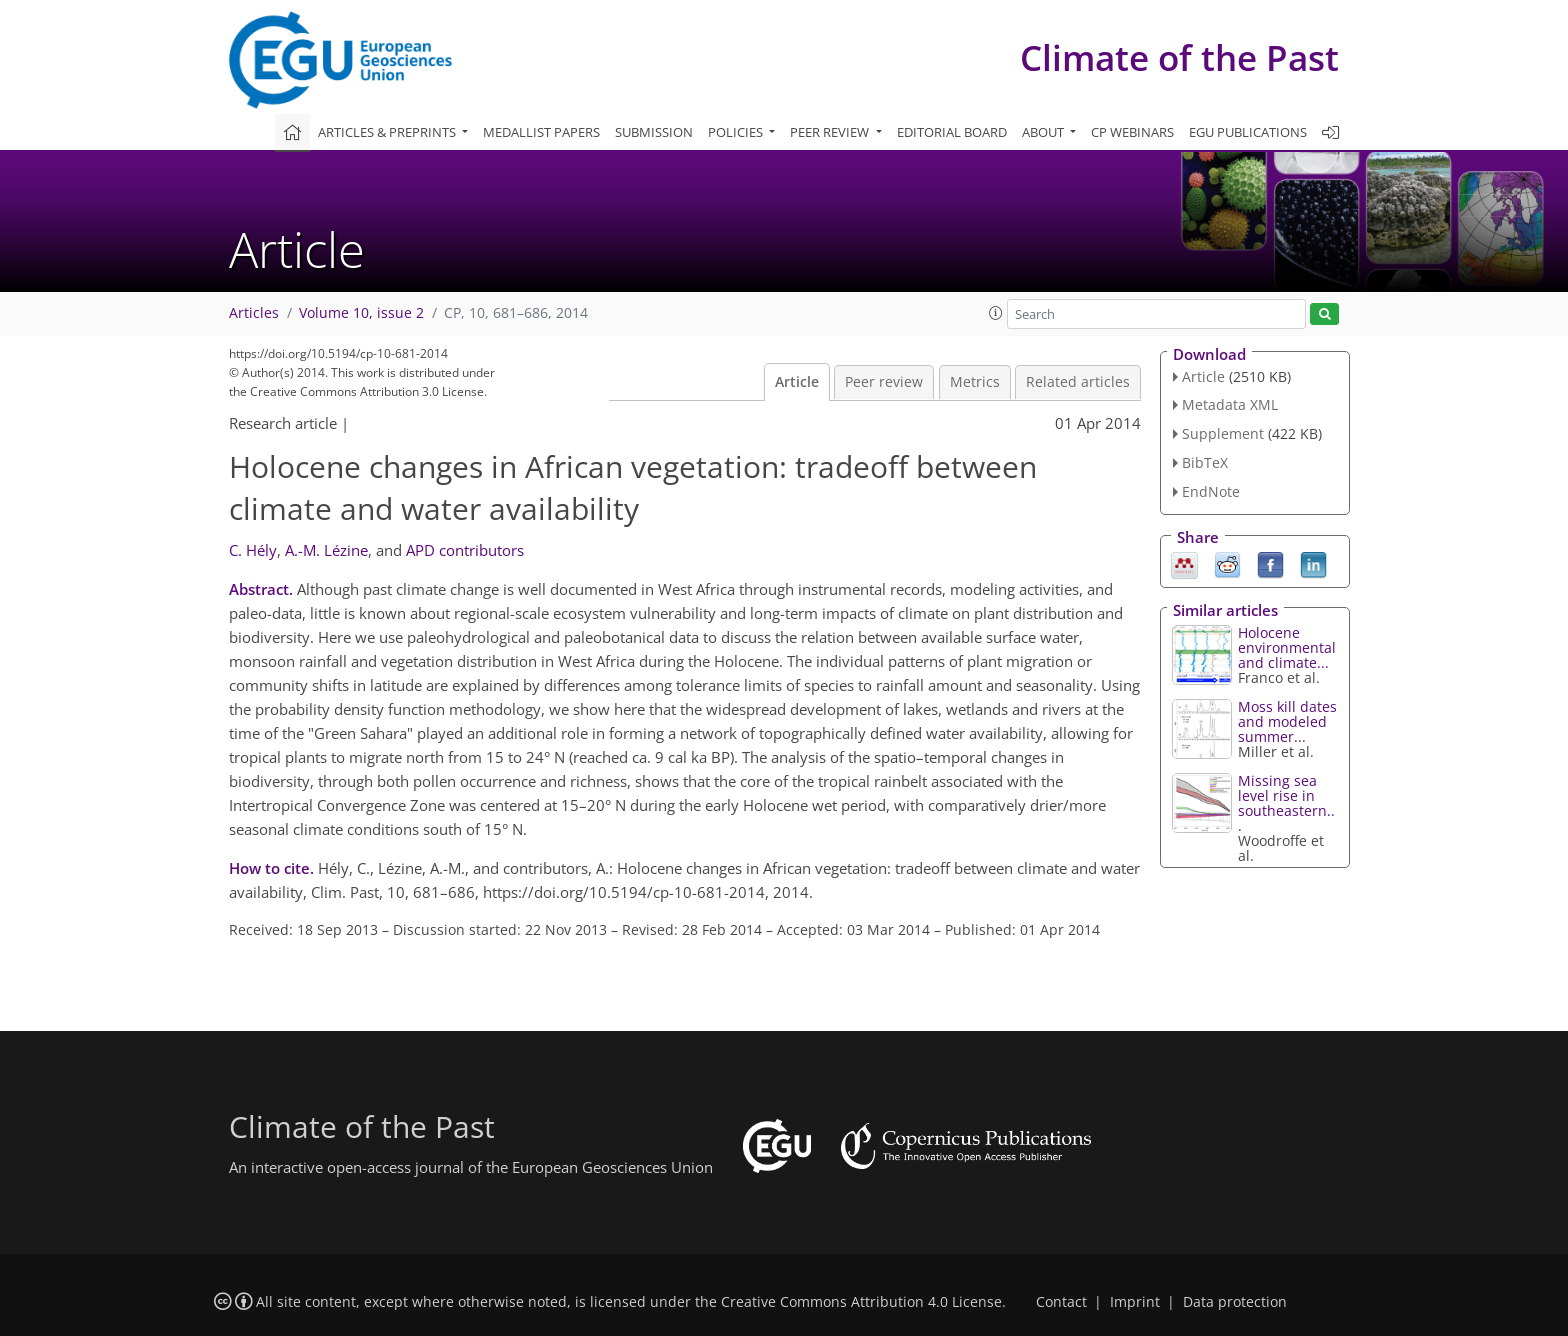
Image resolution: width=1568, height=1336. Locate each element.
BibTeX (1205, 462)
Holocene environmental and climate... (1287, 647)
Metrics (975, 382)
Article (797, 382)
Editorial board (952, 132)
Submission (654, 132)
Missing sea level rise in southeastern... (1286, 803)
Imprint (1135, 1302)
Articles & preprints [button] (388, 132)
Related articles (1078, 382)
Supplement (1223, 433)
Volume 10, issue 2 (361, 313)
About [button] (1044, 132)
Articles (254, 313)
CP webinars (1132, 132)
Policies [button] (737, 132)
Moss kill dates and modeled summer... (1287, 721)
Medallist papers (541, 132)
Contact (1061, 1302)
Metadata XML (1230, 404)
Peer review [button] (831, 132)
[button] (996, 313)
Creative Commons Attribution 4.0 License (861, 1302)
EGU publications (1248, 132)
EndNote (1211, 491)
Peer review (884, 382)
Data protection (1235, 1302)
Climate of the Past (1179, 57)
